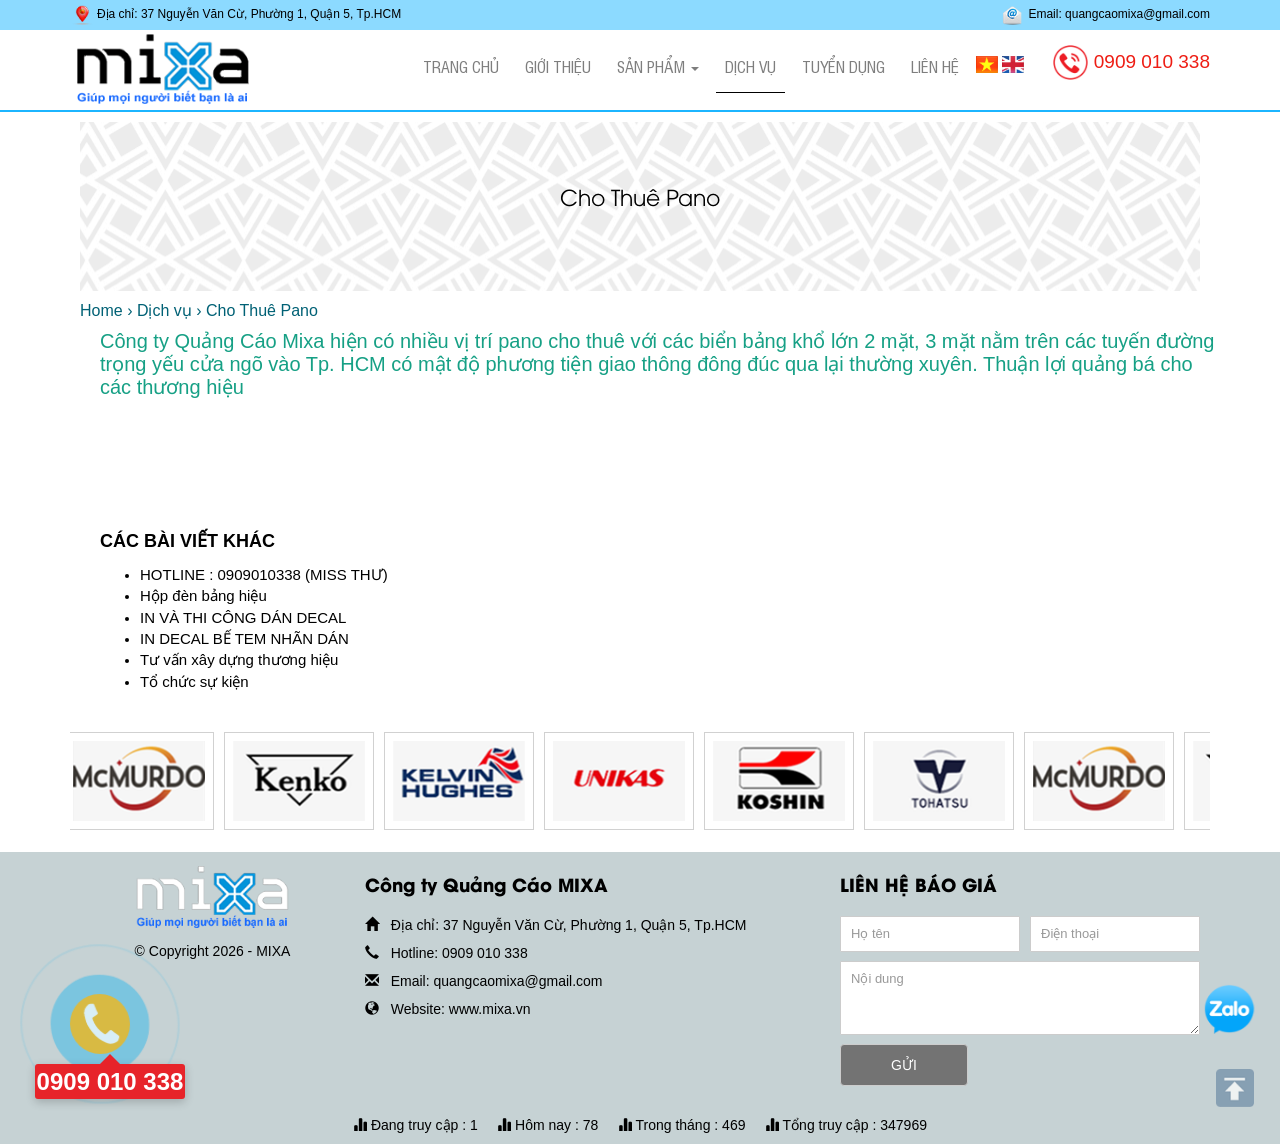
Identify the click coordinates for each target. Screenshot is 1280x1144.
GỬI (904, 1065)
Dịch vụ (750, 66)
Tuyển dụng (843, 66)
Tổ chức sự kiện (194, 681)
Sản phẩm (658, 66)
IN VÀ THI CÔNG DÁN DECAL (243, 617)
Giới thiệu (558, 66)
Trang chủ (461, 66)
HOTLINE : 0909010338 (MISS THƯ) (264, 574)
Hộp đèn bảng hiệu (203, 595)
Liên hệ (935, 66)
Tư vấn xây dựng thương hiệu (239, 659)
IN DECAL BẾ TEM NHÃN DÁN (244, 638)
